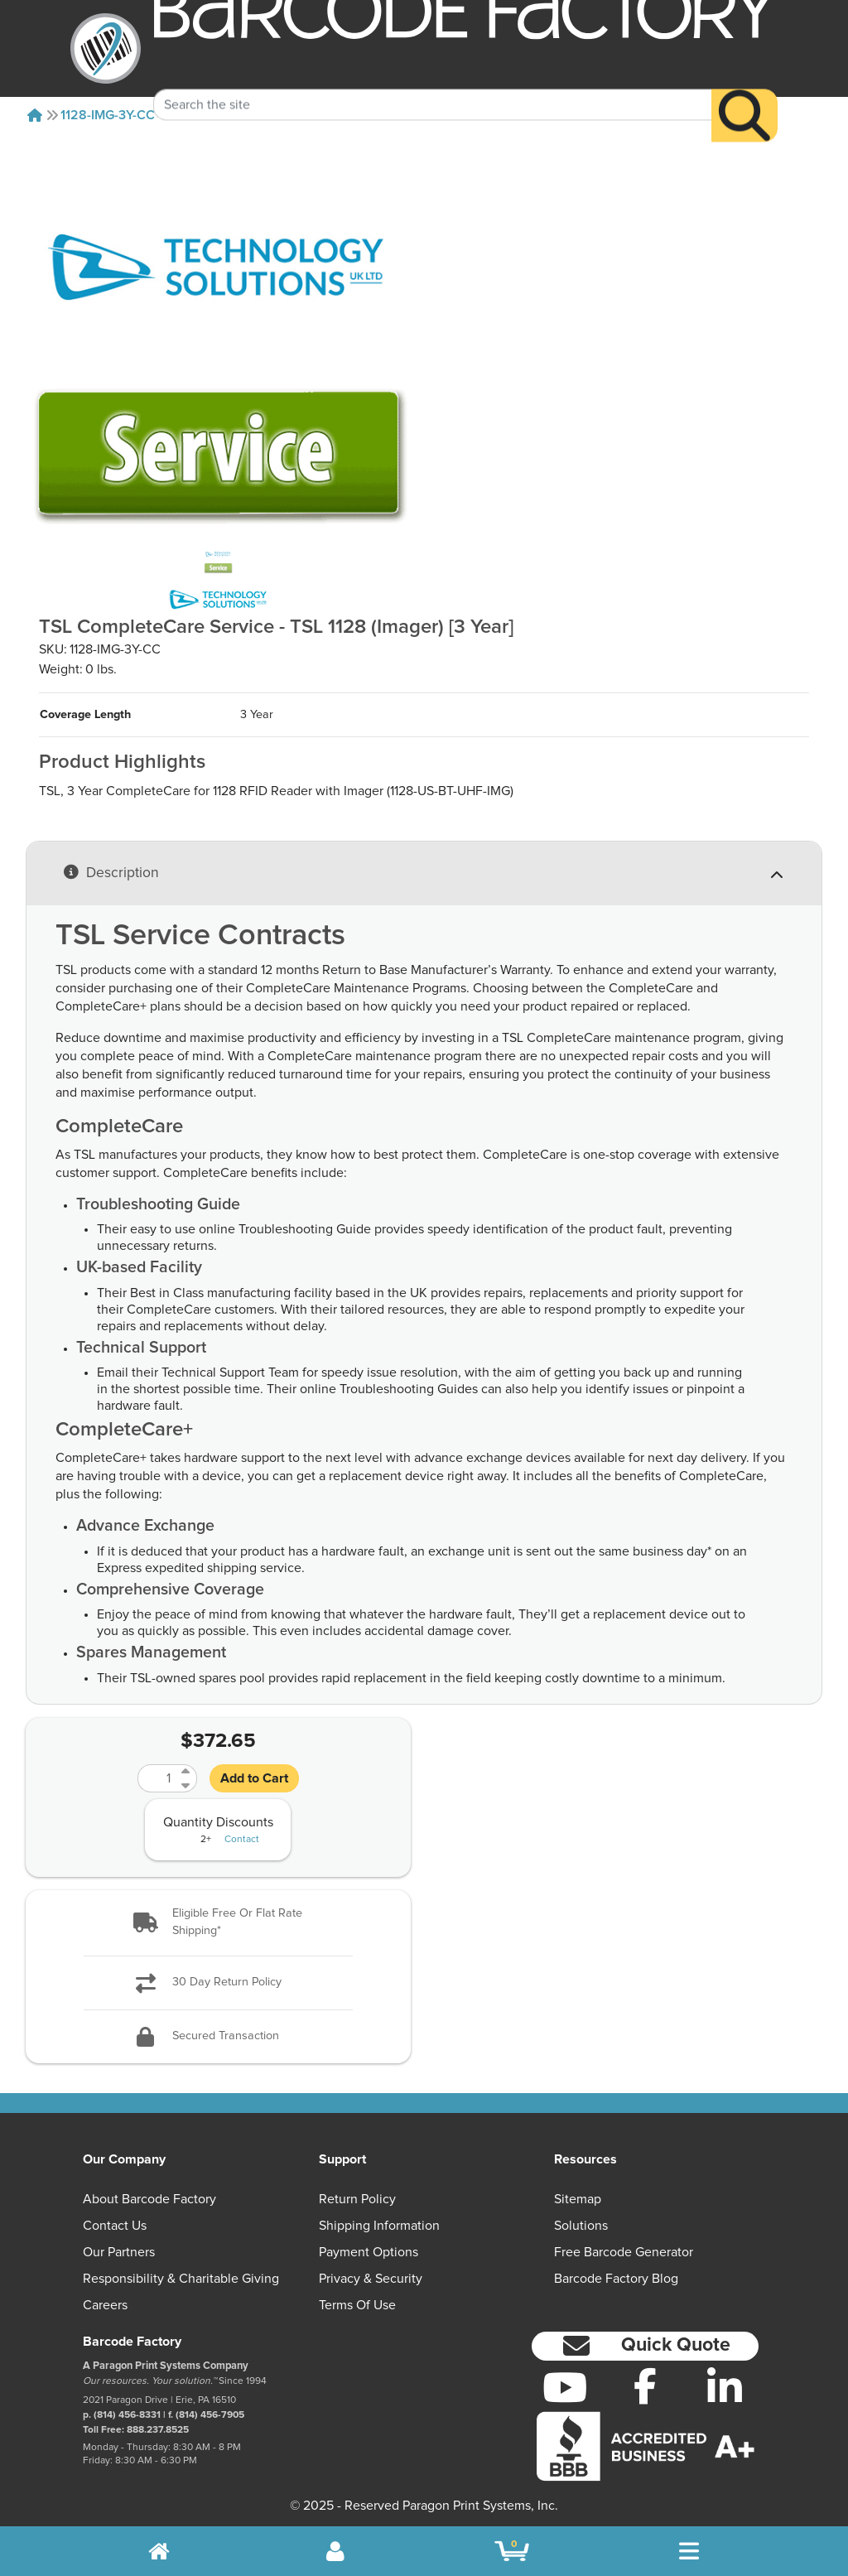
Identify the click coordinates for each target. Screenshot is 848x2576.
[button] (218, 1923)
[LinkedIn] (725, 2387)
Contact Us (115, 2225)
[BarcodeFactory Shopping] (512, 2551)
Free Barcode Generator (623, 2252)
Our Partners (119, 2252)
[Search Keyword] (432, 79)
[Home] (35, 115)
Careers (105, 2305)
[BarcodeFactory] (105, 48)
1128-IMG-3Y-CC (107, 115)
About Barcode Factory (149, 2199)
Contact (241, 1840)
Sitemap (577, 2199)
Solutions (581, 2225)
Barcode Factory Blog (616, 2278)
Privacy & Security (370, 2278)
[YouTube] (565, 2387)
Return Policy (357, 2199)
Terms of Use (357, 2305)
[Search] (744, 90)
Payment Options (368, 2252)
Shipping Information (379, 2225)
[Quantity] (157, 1778)
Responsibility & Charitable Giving (181, 2278)
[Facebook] (645, 2385)
